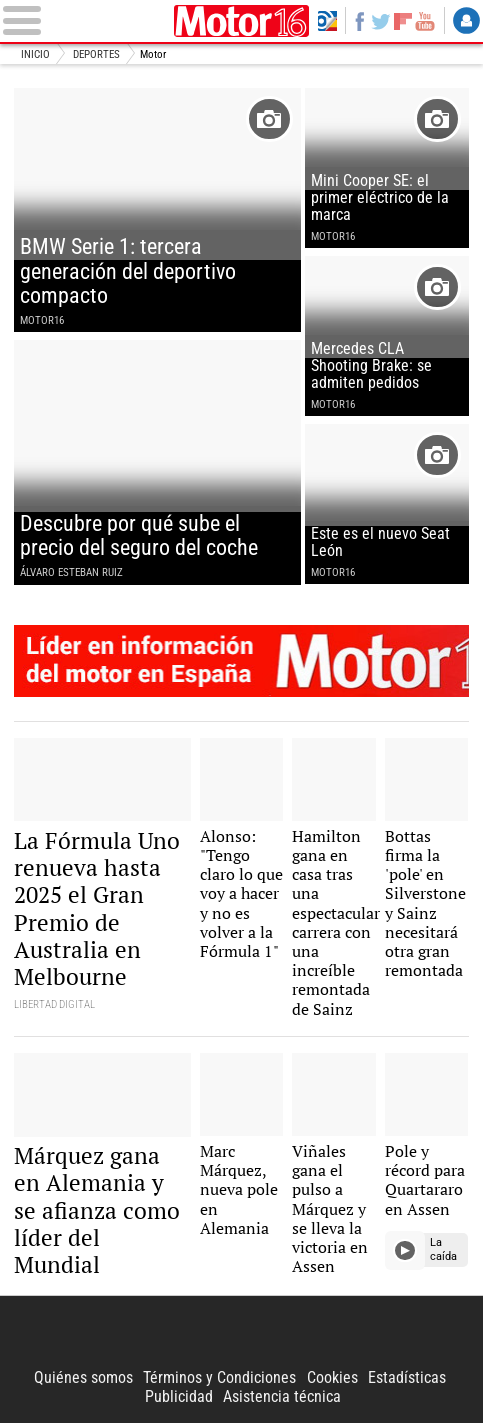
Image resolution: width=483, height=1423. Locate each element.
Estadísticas (407, 1377)
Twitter (381, 20)
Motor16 (242, 21)
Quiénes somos (83, 1377)
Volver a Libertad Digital (327, 20)
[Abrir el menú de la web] (85, 20)
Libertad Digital (241, 1332)
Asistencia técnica (282, 1396)
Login (466, 20)
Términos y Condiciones (219, 1377)
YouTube (425, 20)
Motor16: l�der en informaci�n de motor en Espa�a (241, 661)
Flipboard (402, 21)
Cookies (332, 1377)
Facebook (360, 20)
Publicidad (179, 1396)
